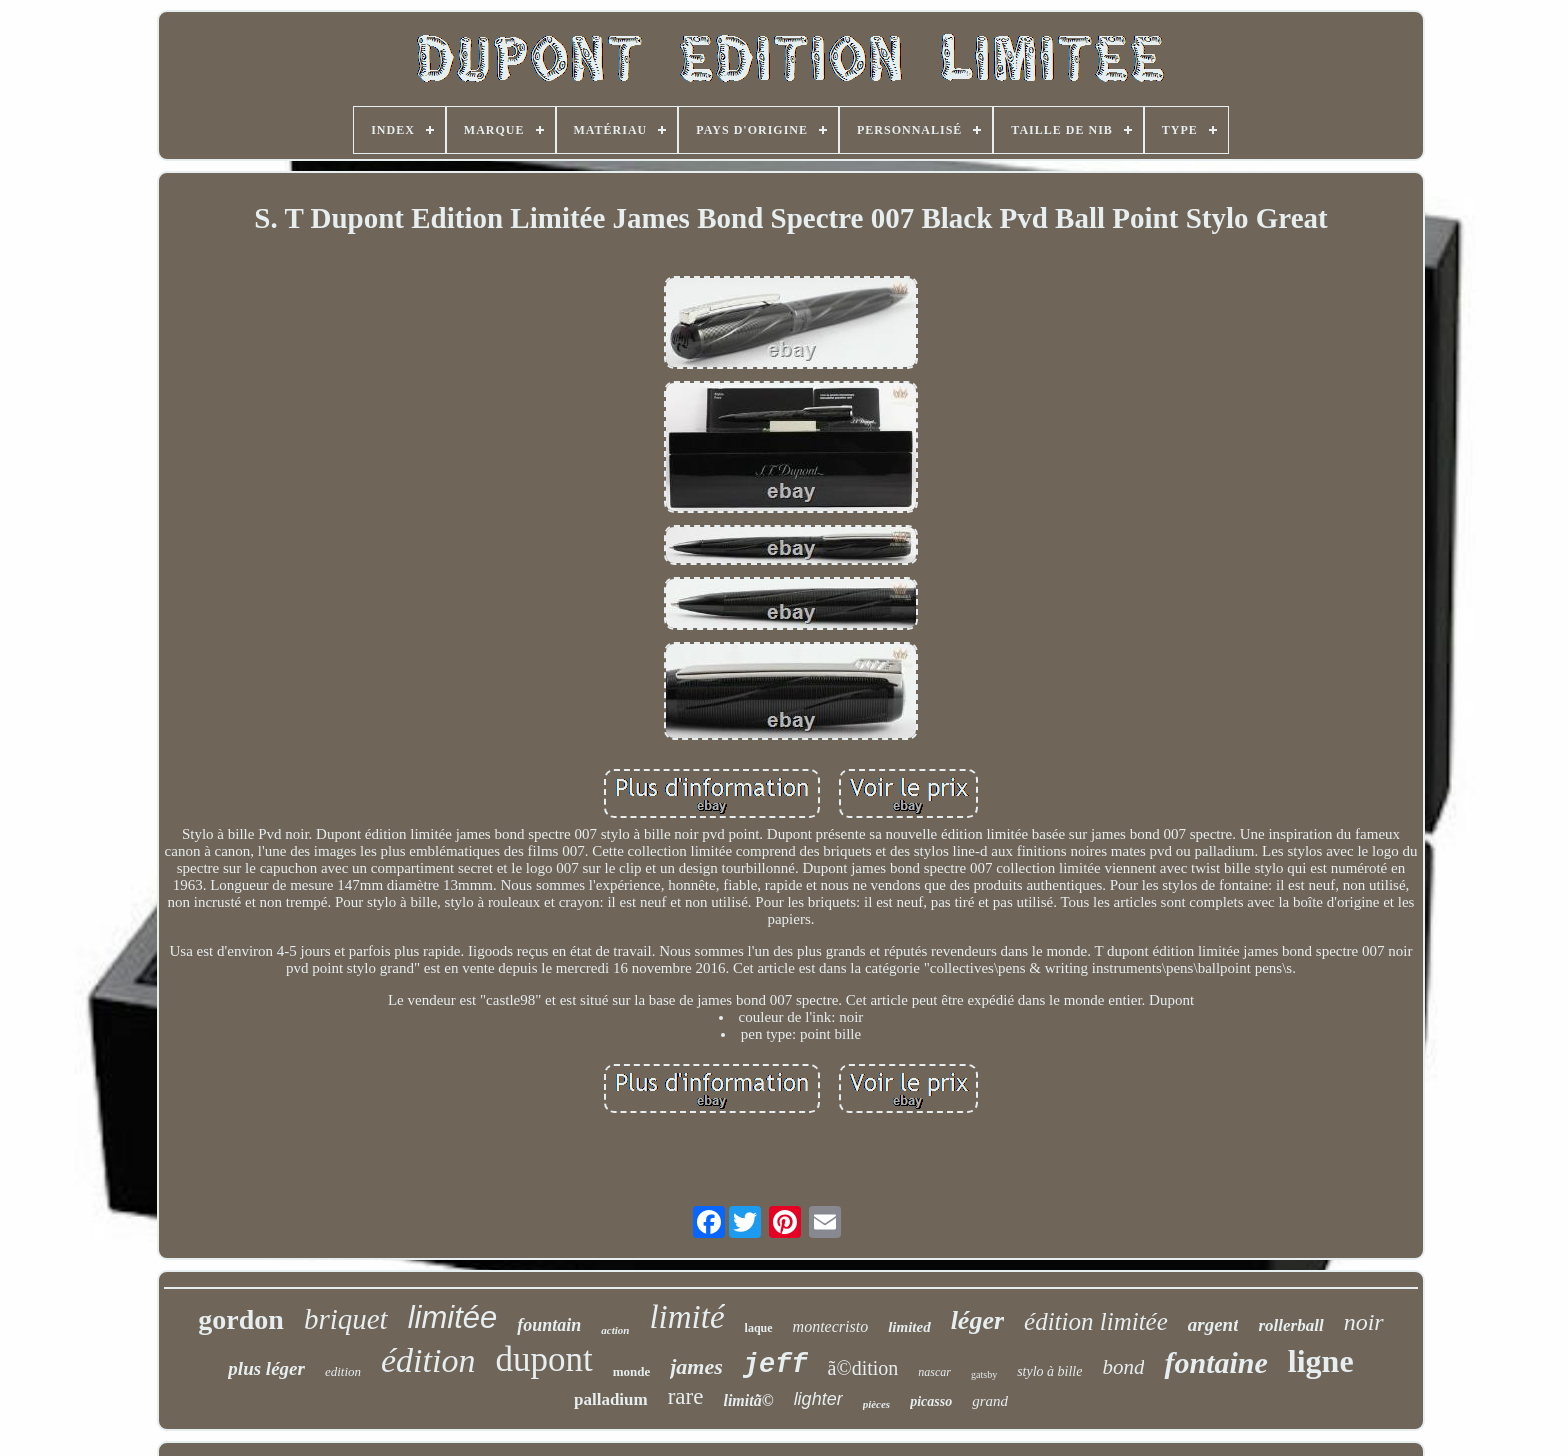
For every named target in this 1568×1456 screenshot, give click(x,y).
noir (1364, 1322)
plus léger (266, 1368)
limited (909, 1327)
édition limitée (1096, 1321)
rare (686, 1396)
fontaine (1215, 1362)
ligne (1321, 1361)
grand (990, 1401)
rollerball (1290, 1325)
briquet (346, 1319)
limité (686, 1317)
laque (759, 1328)
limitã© (748, 1400)
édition (428, 1360)
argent (1213, 1324)
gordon (241, 1319)
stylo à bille (1049, 1371)
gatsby (984, 1374)
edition (343, 1371)
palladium (611, 1399)
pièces (876, 1404)
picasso (931, 1401)
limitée (453, 1317)
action (615, 1330)
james (696, 1366)
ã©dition (863, 1368)
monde (632, 1371)
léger (977, 1320)
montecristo (831, 1326)
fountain (549, 1325)
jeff (775, 1365)
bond (1123, 1367)
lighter (818, 1399)
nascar (934, 1372)
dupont (543, 1359)
